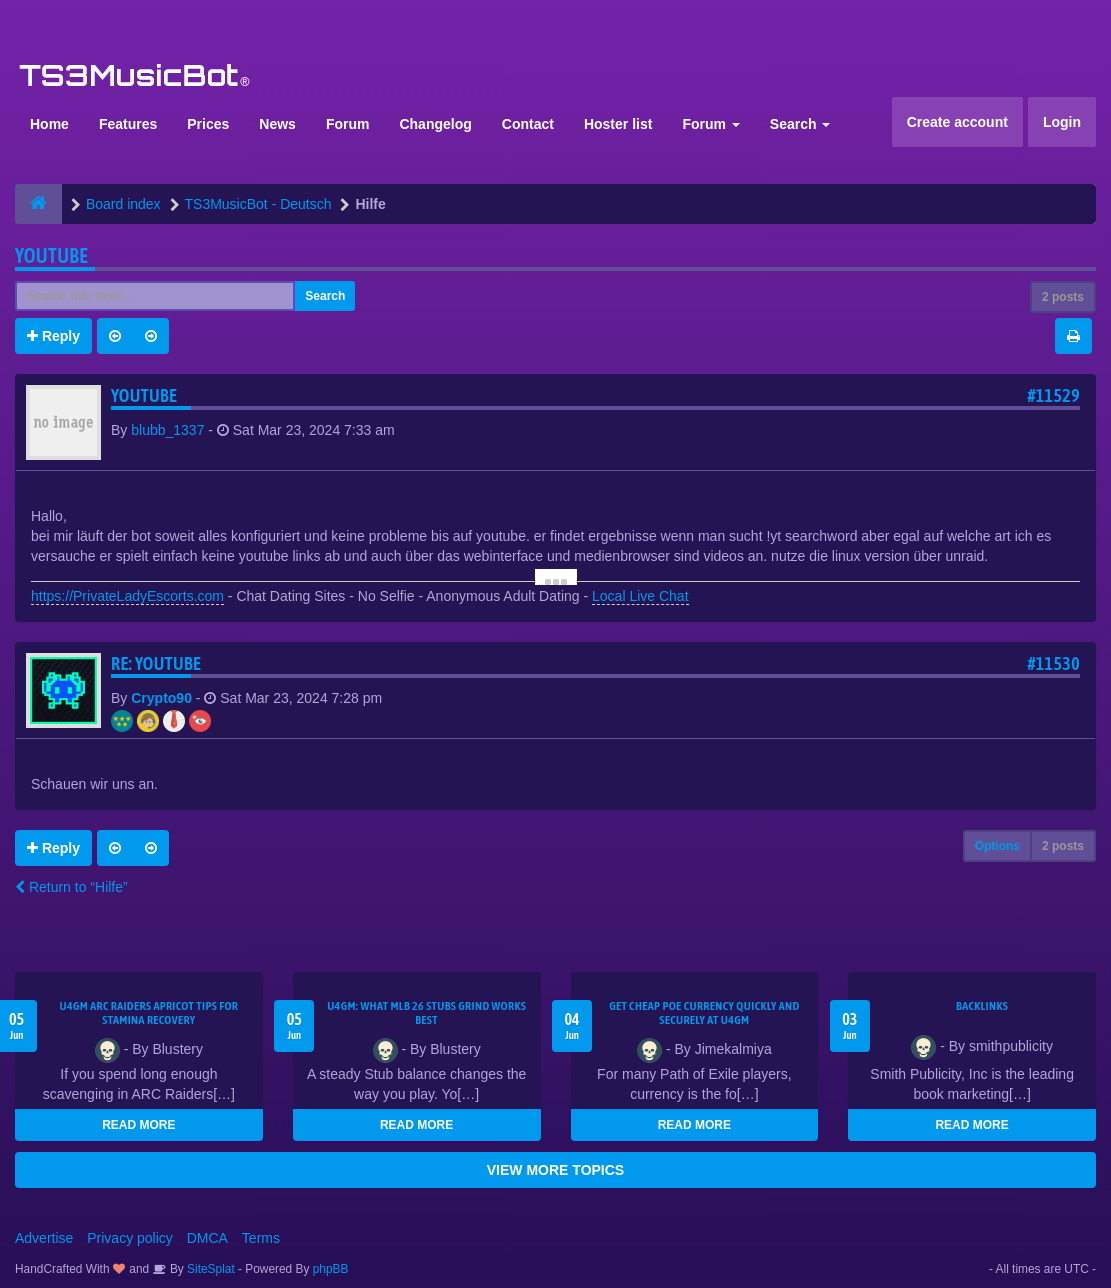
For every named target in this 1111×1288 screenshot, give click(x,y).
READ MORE (138, 1125)
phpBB (331, 1269)
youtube (51, 255)
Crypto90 (161, 698)
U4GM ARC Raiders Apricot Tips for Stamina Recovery (149, 1013)
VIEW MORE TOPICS (555, 1170)
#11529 (1053, 395)
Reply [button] (53, 336)
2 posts (1063, 297)
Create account (957, 122)
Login (1062, 122)
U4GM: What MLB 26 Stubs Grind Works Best (426, 1013)
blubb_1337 (167, 430)
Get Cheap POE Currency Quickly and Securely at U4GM (704, 1013)
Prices (208, 124)
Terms (261, 1238)
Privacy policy (130, 1238)
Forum (348, 124)
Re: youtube (156, 663)
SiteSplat (209, 1269)
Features (128, 124)
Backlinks (982, 1006)
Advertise (44, 1238)
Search (800, 124)
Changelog (435, 124)
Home (49, 124)
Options (997, 846)
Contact (528, 124)
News (277, 124)
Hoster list (618, 124)
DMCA (207, 1238)
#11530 (1053, 663)
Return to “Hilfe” (71, 887)
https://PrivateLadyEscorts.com (127, 596)
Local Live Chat (640, 596)
